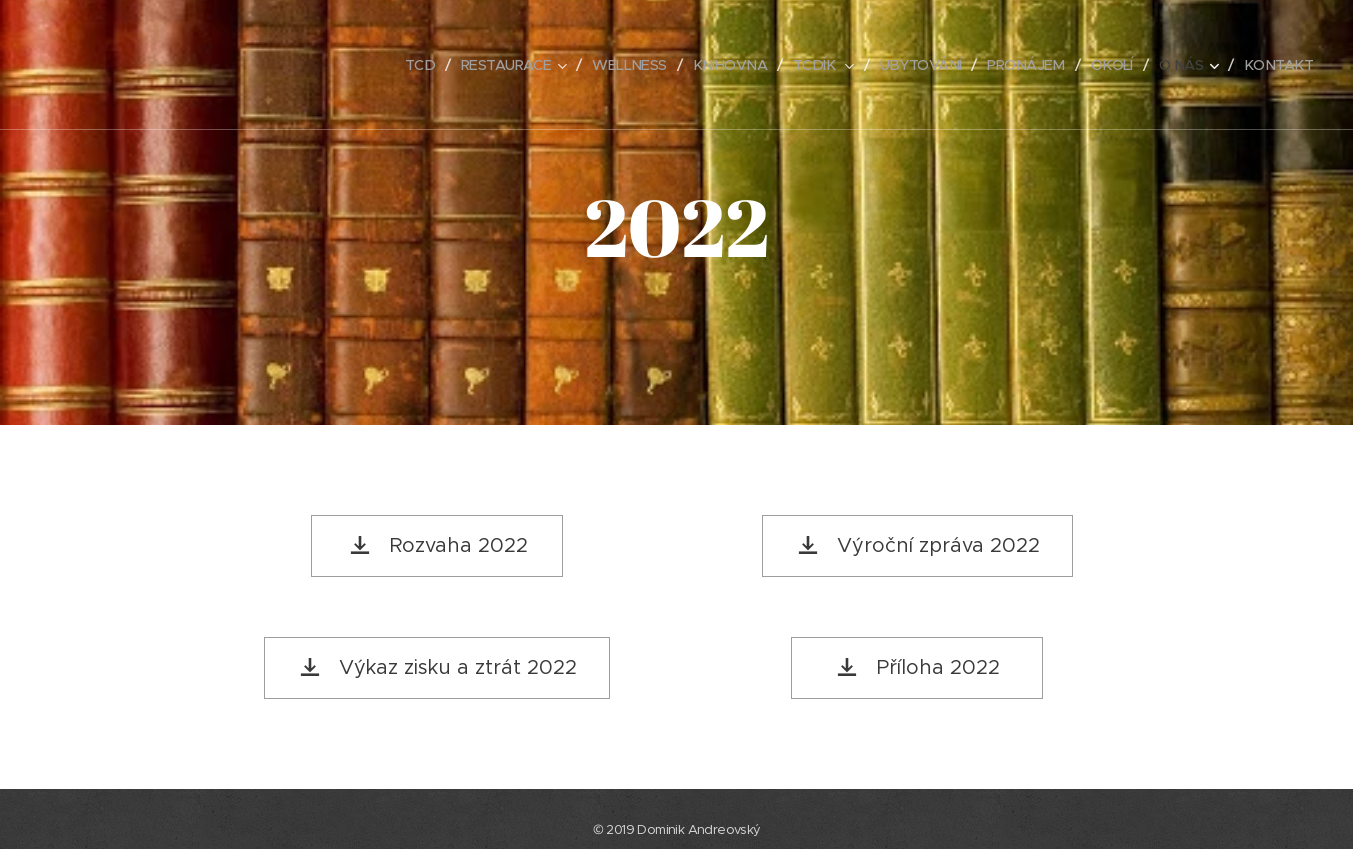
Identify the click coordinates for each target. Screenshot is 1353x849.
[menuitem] (386, 65)
